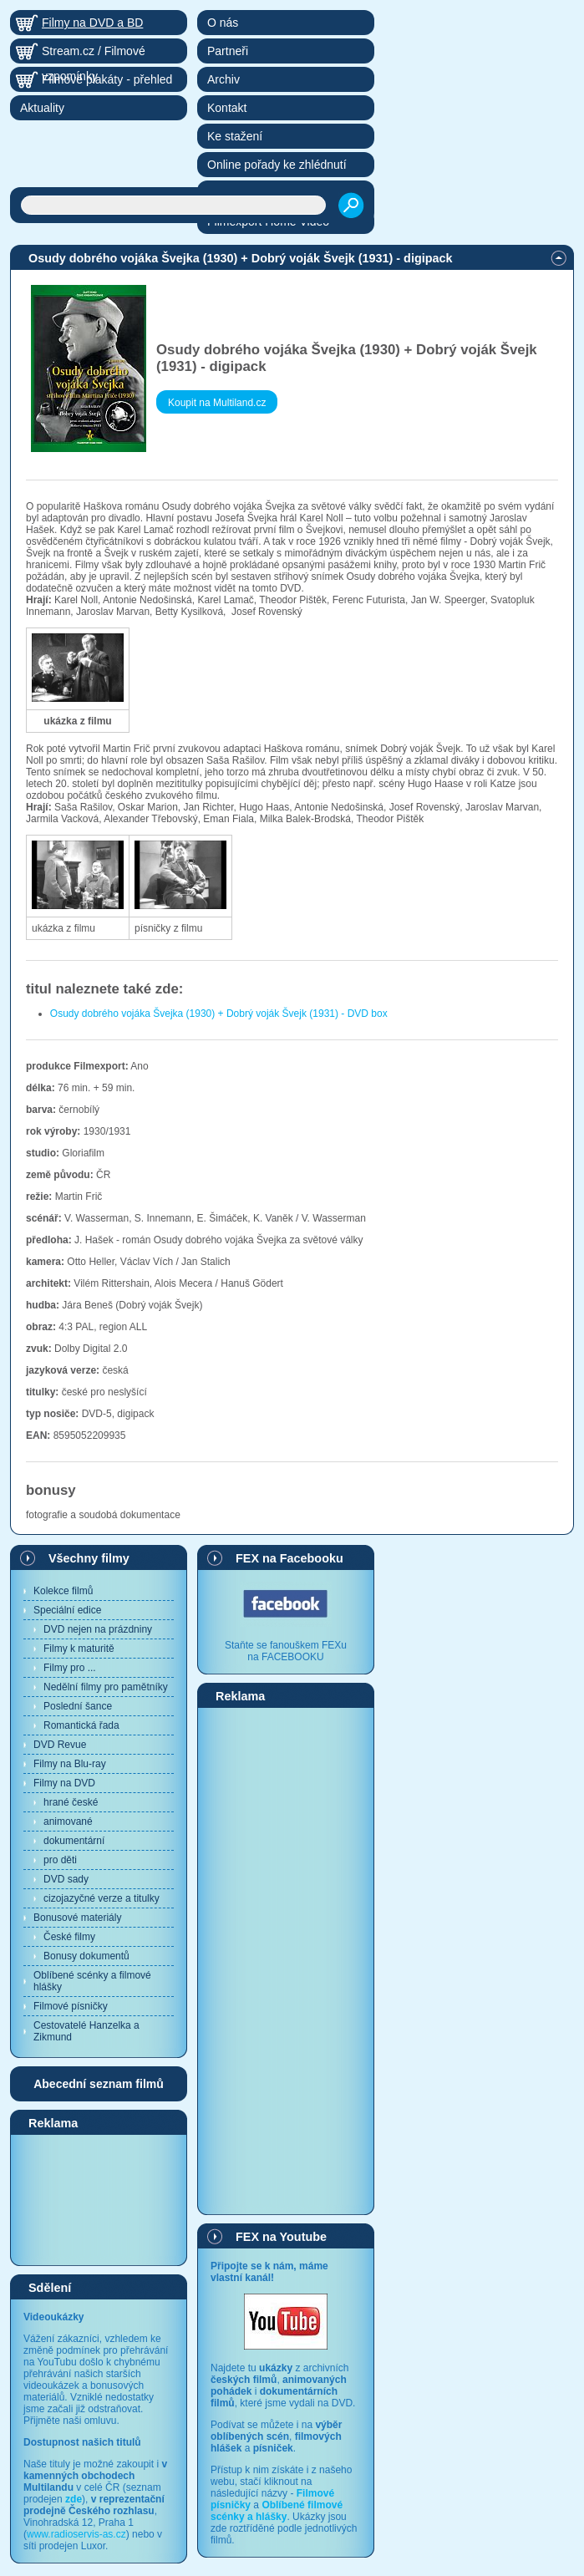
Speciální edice (67, 1610)
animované (68, 1821)
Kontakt (226, 107)
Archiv (223, 79)
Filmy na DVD (64, 1783)
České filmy (69, 1937)
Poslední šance (77, 1706)
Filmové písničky (70, 2006)
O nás (222, 22)
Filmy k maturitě (78, 1648)
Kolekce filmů (63, 1591)
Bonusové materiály (77, 1917)
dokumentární (73, 1841)
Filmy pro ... (69, 1668)
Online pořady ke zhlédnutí (277, 164)
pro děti (60, 1860)
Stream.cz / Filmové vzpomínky (93, 54)
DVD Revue (59, 1744)
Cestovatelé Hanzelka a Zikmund (86, 2031)
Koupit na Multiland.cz (217, 403)
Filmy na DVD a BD (92, 22)
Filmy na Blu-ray (69, 1764)
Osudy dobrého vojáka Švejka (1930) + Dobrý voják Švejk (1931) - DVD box (219, 1013)
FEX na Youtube (281, 2236)
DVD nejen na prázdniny (97, 1629)
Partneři (227, 51)
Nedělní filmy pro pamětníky (105, 1687)
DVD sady (66, 1879)
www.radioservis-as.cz (76, 2534)
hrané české (70, 1802)
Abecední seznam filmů (98, 2084)
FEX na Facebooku (289, 1558)
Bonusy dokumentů (86, 1956)
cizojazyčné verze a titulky (101, 1898)
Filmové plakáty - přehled (107, 79)
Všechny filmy (88, 1558)
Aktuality (42, 107)
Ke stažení (234, 136)
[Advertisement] (98, 2199)
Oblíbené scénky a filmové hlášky (92, 1981)
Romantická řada (81, 1725)
